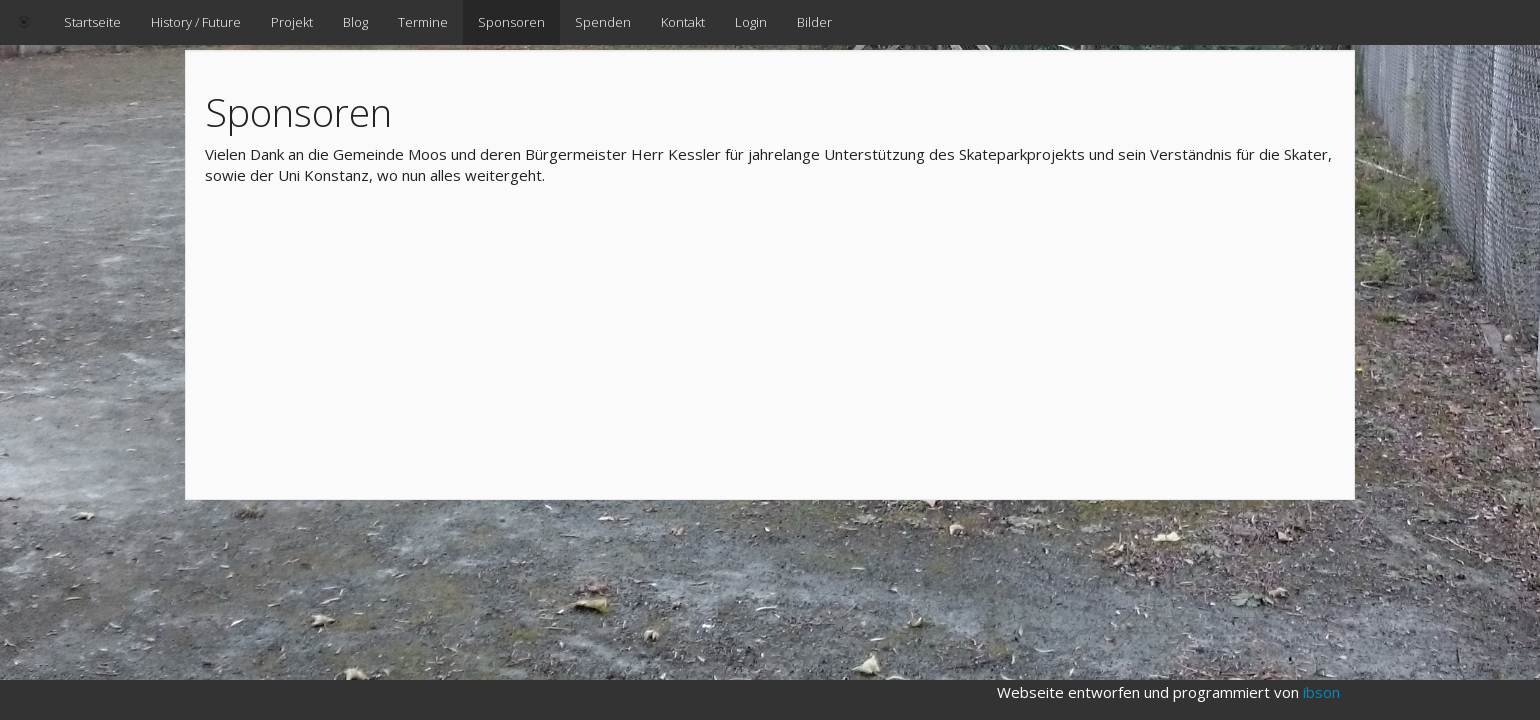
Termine (423, 22)
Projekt (292, 22)
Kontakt (683, 22)
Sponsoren (511, 22)
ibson (1321, 692)
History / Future (196, 22)
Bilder (814, 22)
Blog (355, 22)
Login (751, 22)
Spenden (603, 22)
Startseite (92, 22)
